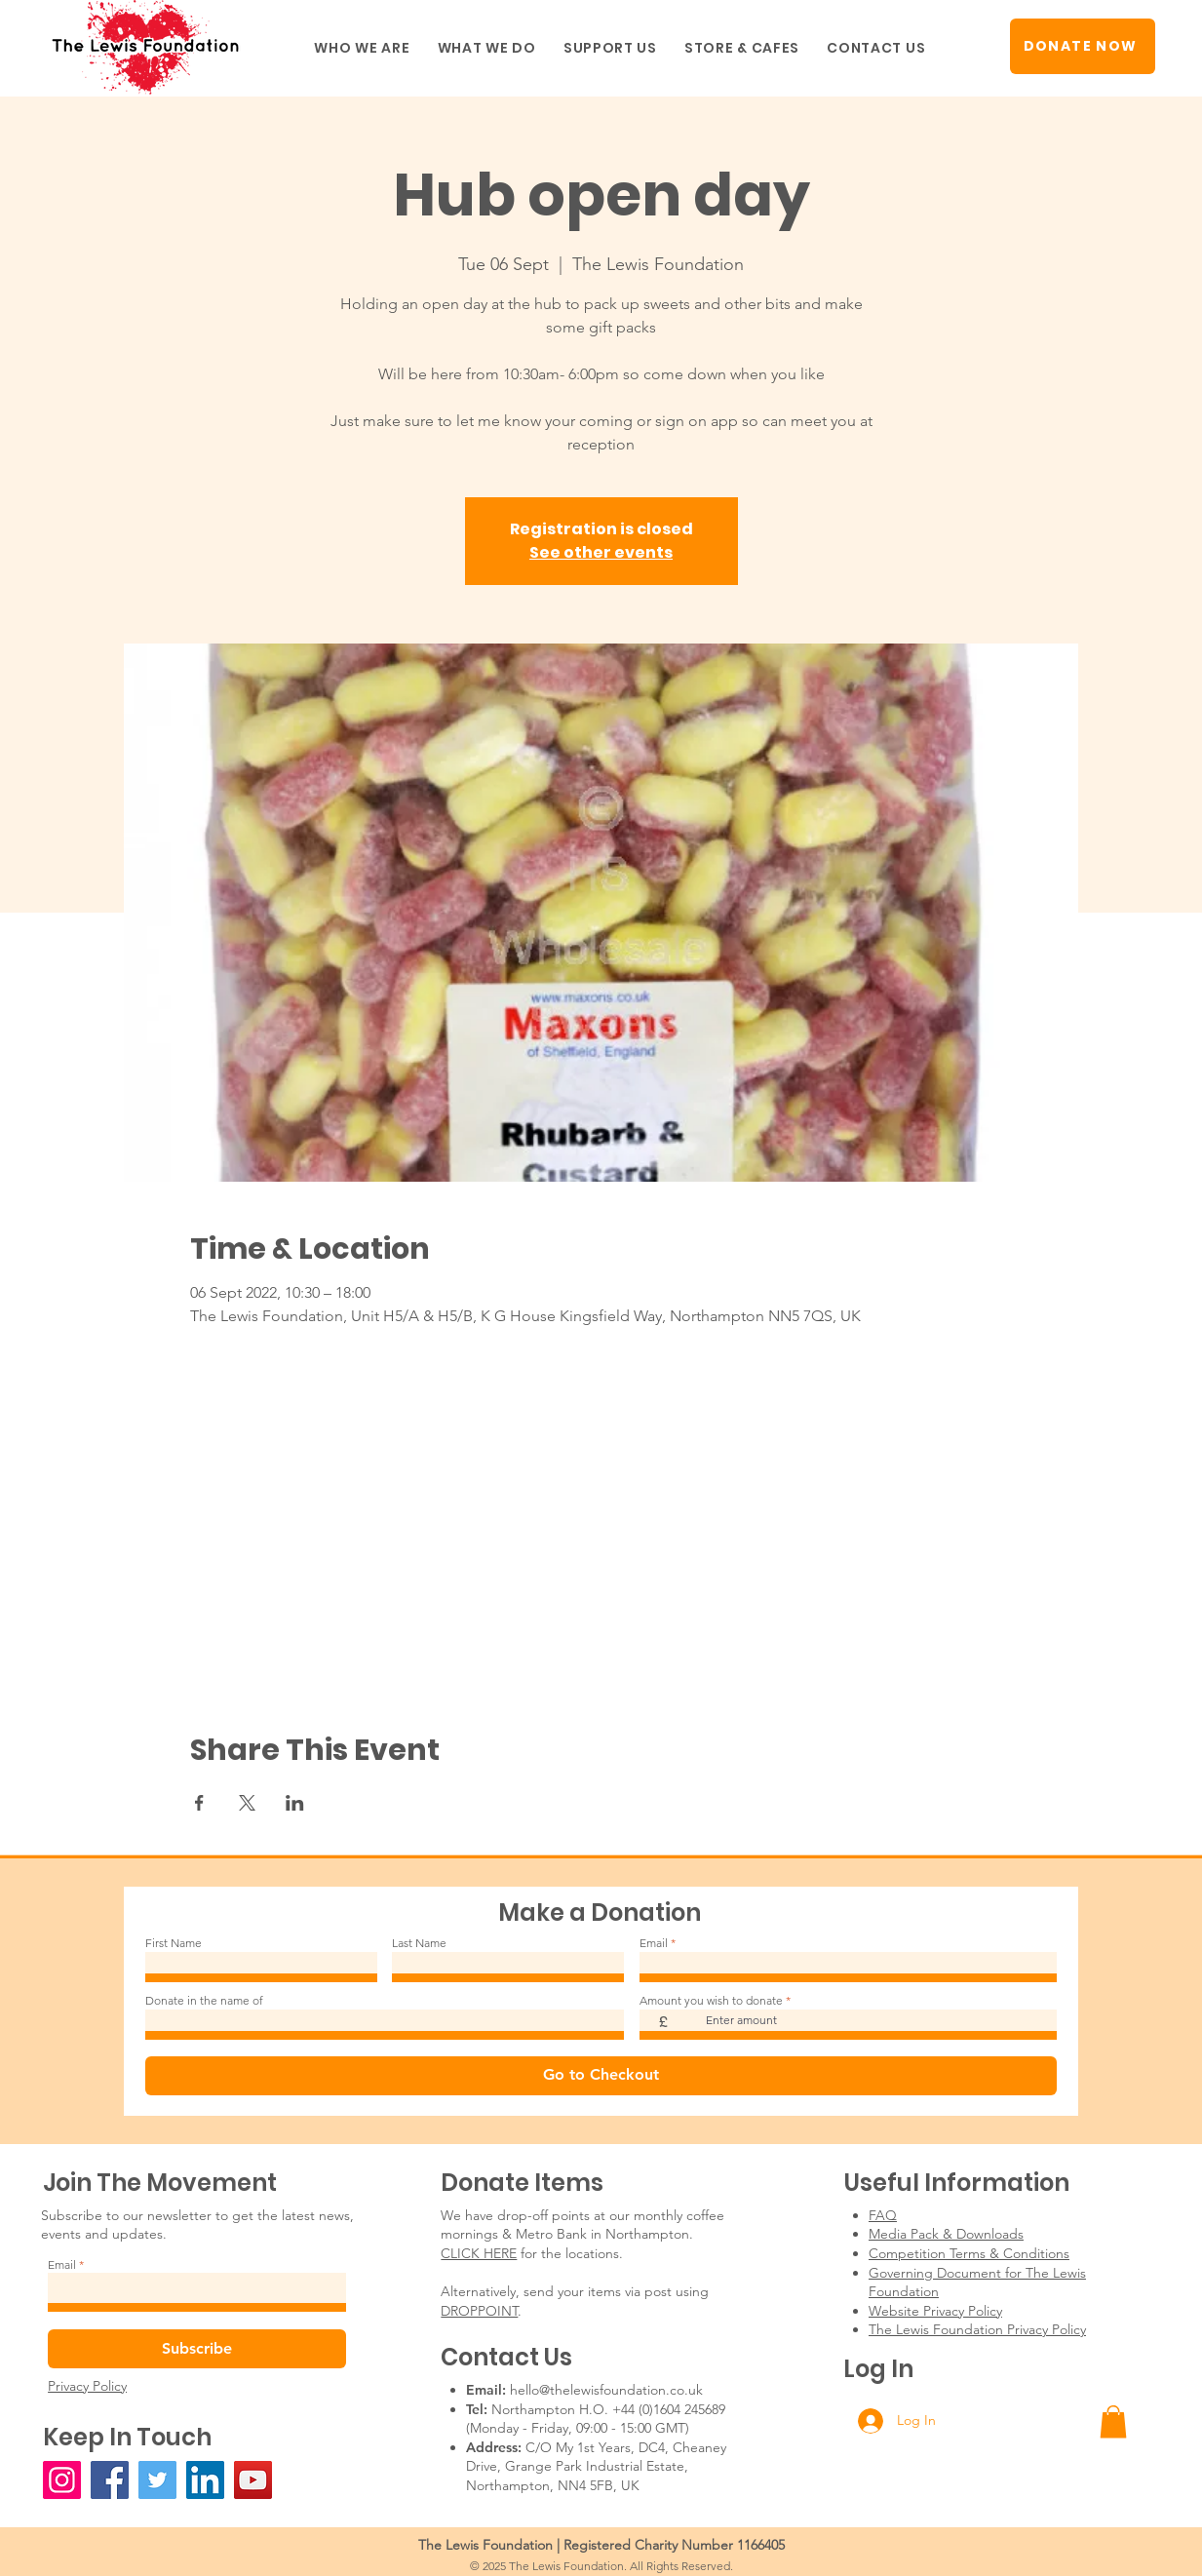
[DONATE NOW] (1082, 46)
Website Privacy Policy (935, 2311)
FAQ (883, 2215)
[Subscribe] (197, 2348)
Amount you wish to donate (711, 2001)
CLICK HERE (479, 2253)
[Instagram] (62, 2480)
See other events (601, 552)
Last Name (419, 1943)
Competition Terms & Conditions (969, 2253)
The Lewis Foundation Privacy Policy (977, 2329)
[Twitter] (157, 2480)
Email (654, 1943)
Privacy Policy (87, 2386)
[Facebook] (110, 2480)
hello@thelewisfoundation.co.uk (606, 2390)
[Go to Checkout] (601, 2075)
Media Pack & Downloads (946, 2234)
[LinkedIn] (205, 2480)
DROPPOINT (479, 2311)
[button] (361, 48)
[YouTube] (253, 2480)
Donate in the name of (204, 2001)
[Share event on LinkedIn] (295, 1803)
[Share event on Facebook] (199, 1803)
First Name (173, 1943)
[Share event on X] (247, 1803)
